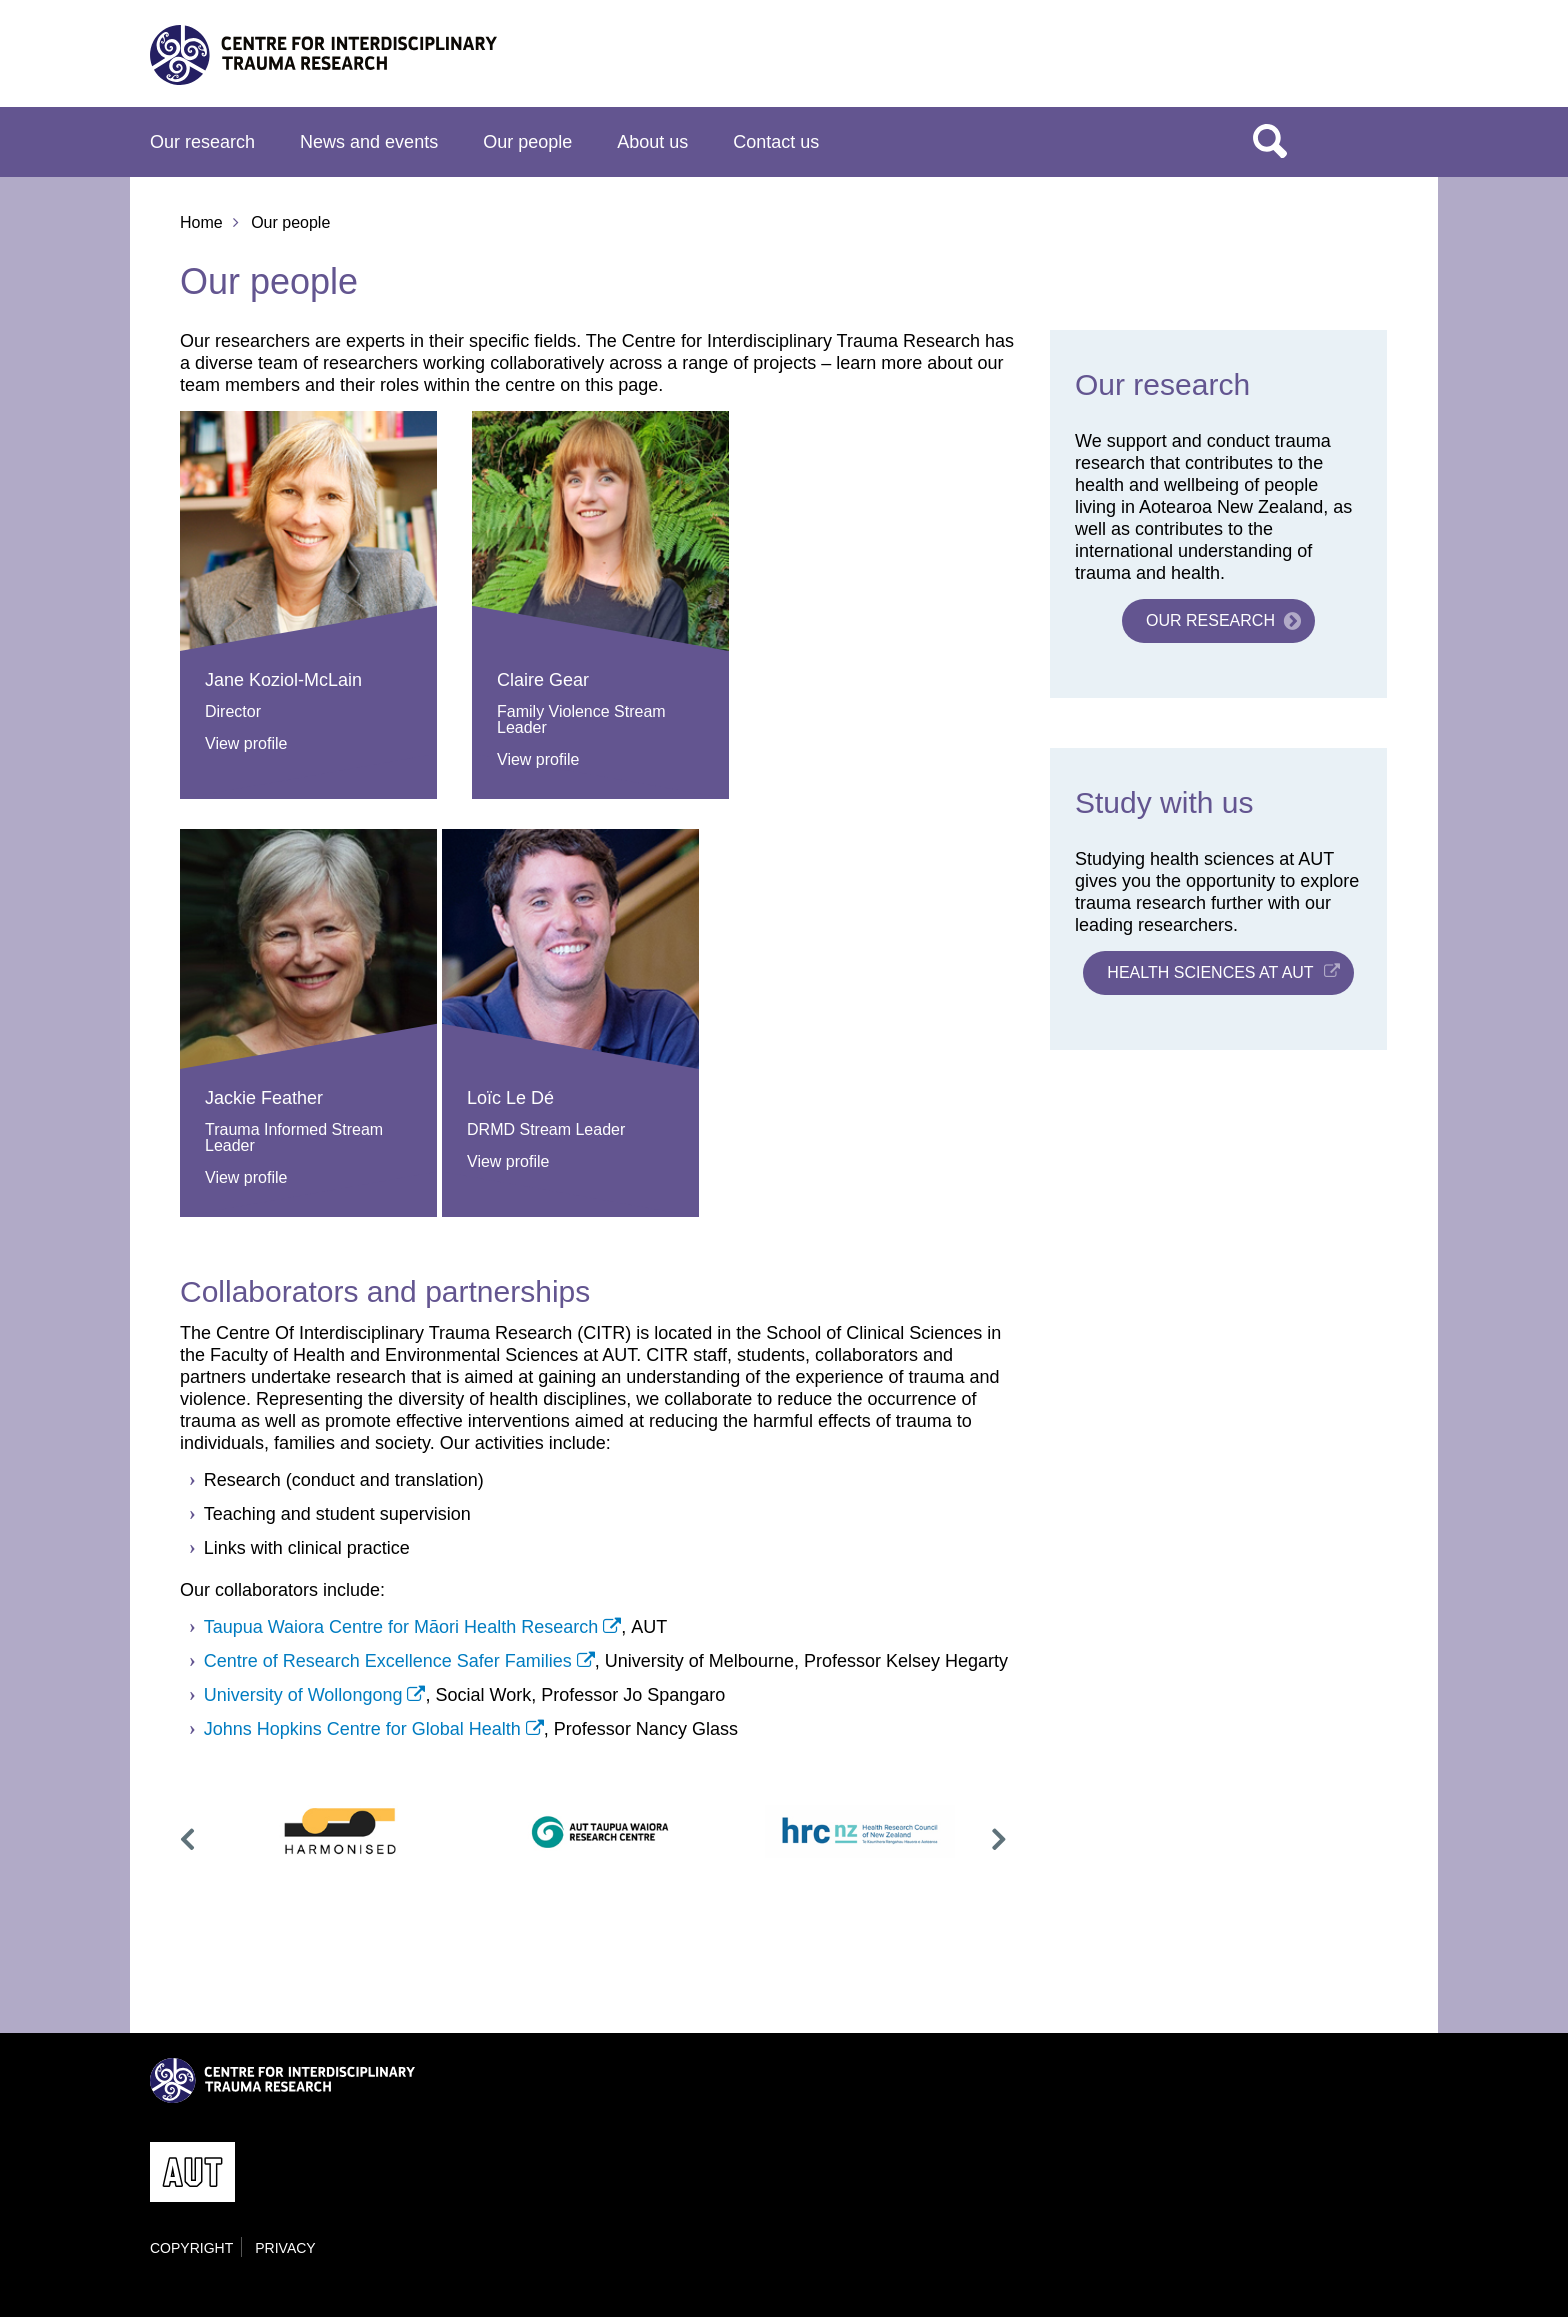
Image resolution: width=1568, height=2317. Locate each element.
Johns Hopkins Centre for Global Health (362, 1729)
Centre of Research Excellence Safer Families (388, 1661)
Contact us (776, 142)
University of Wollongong (303, 1695)
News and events (369, 142)
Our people (527, 142)
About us (652, 142)
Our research (202, 142)
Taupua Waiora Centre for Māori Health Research (401, 1627)
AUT (1377, 61)
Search (1270, 140)
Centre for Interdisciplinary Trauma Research (323, 54)
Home (201, 222)
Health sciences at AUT (1210, 972)
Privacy (285, 2248)
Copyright (191, 2248)
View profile (246, 743)
